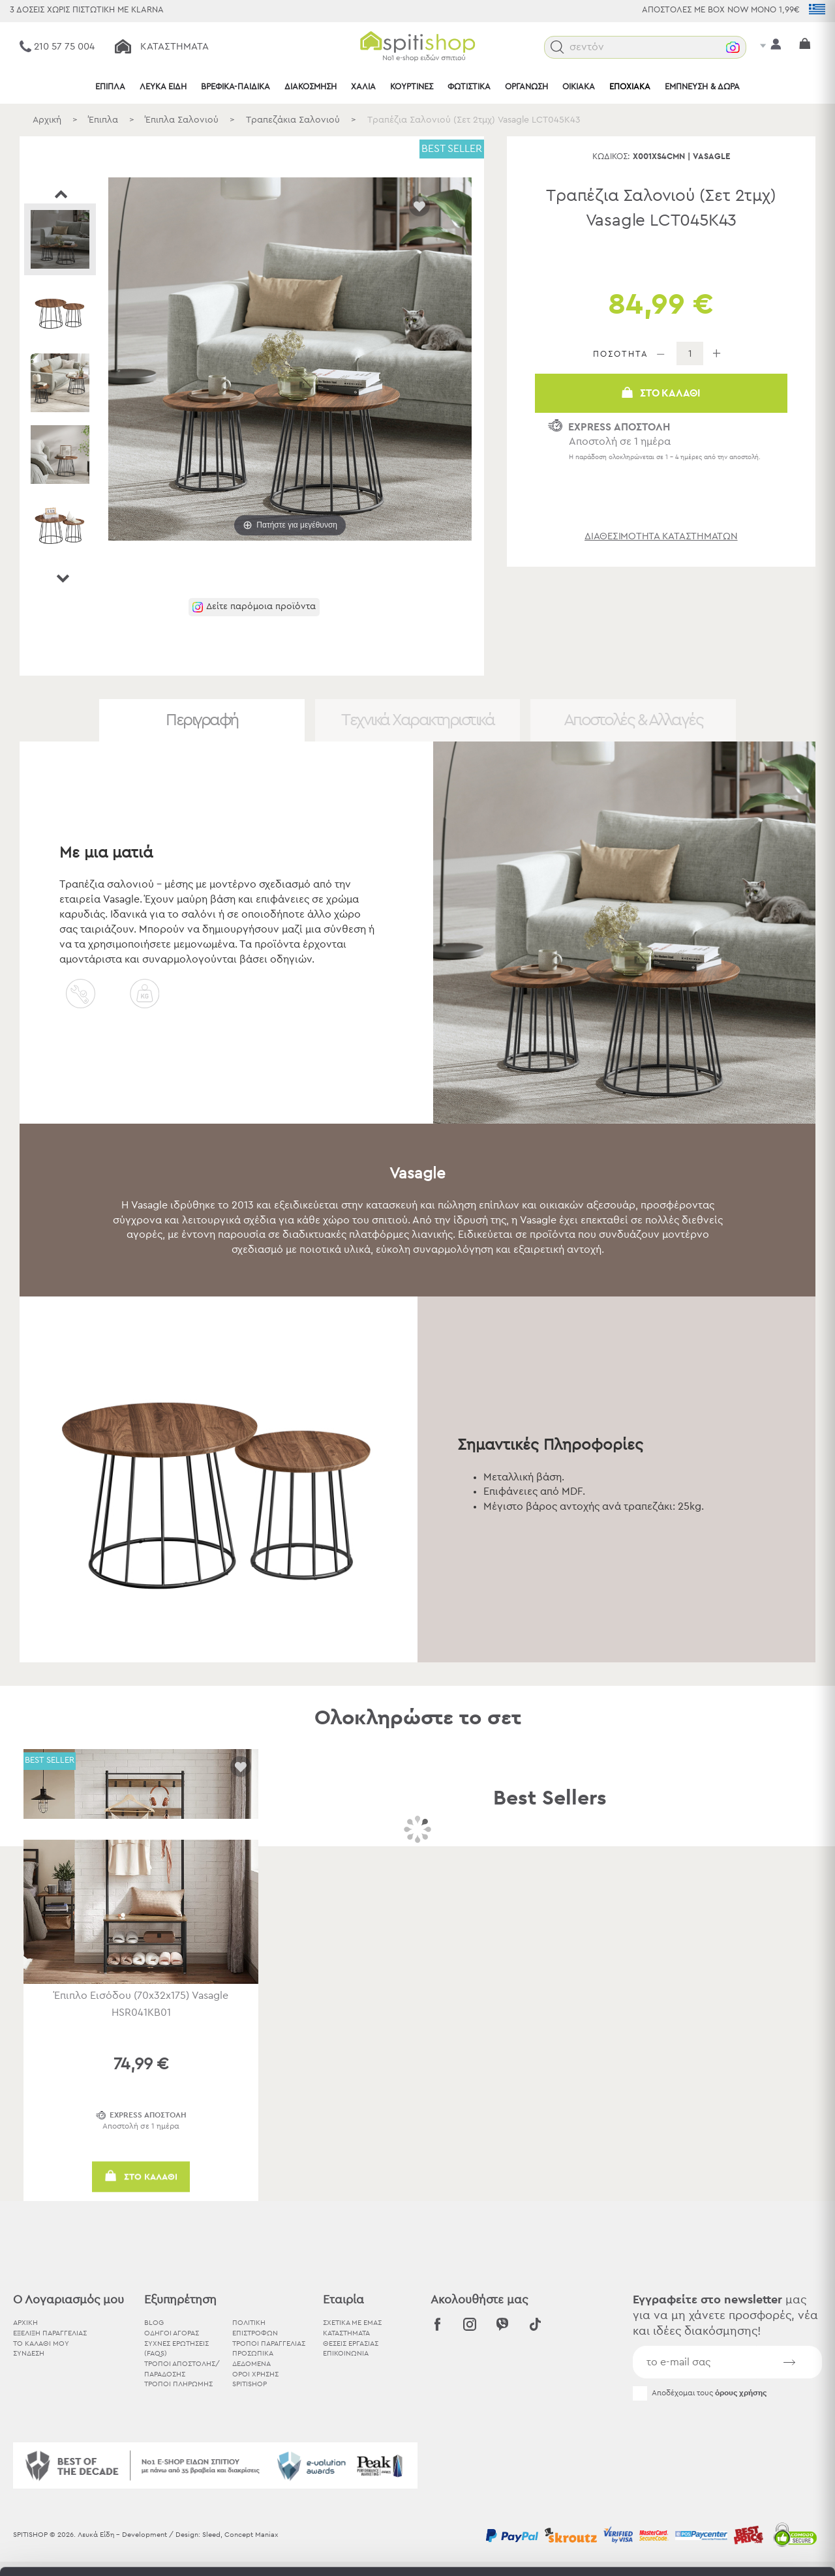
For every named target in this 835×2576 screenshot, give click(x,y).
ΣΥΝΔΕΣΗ (28, 2353)
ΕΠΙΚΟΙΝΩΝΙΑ (346, 2353)
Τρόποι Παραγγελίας (268, 2343)
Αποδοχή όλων (725, 2431)
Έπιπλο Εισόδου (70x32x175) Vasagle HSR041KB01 (141, 2004)
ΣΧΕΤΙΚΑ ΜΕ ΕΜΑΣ (352, 2322)
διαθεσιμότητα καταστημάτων (661, 536)
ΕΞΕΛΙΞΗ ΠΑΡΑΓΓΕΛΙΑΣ (50, 2333)
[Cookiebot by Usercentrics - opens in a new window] (84, 2550)
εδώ (409, 2479)
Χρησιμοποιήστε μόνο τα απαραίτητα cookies (726, 2482)
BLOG (154, 2322)
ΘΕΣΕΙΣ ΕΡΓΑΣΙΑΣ (350, 2343)
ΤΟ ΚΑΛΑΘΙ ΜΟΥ (41, 2343)
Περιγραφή (202, 719)
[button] (557, 47)
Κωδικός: (611, 157)
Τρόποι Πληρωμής (178, 2384)
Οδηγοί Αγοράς (171, 2333)
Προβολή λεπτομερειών (720, 2550)
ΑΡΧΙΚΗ (25, 2322)
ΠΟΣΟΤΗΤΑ (620, 354)
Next (62, 578)
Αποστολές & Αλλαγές (633, 719)
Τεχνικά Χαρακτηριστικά (417, 719)
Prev (62, 193)
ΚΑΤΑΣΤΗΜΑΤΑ (346, 2333)
